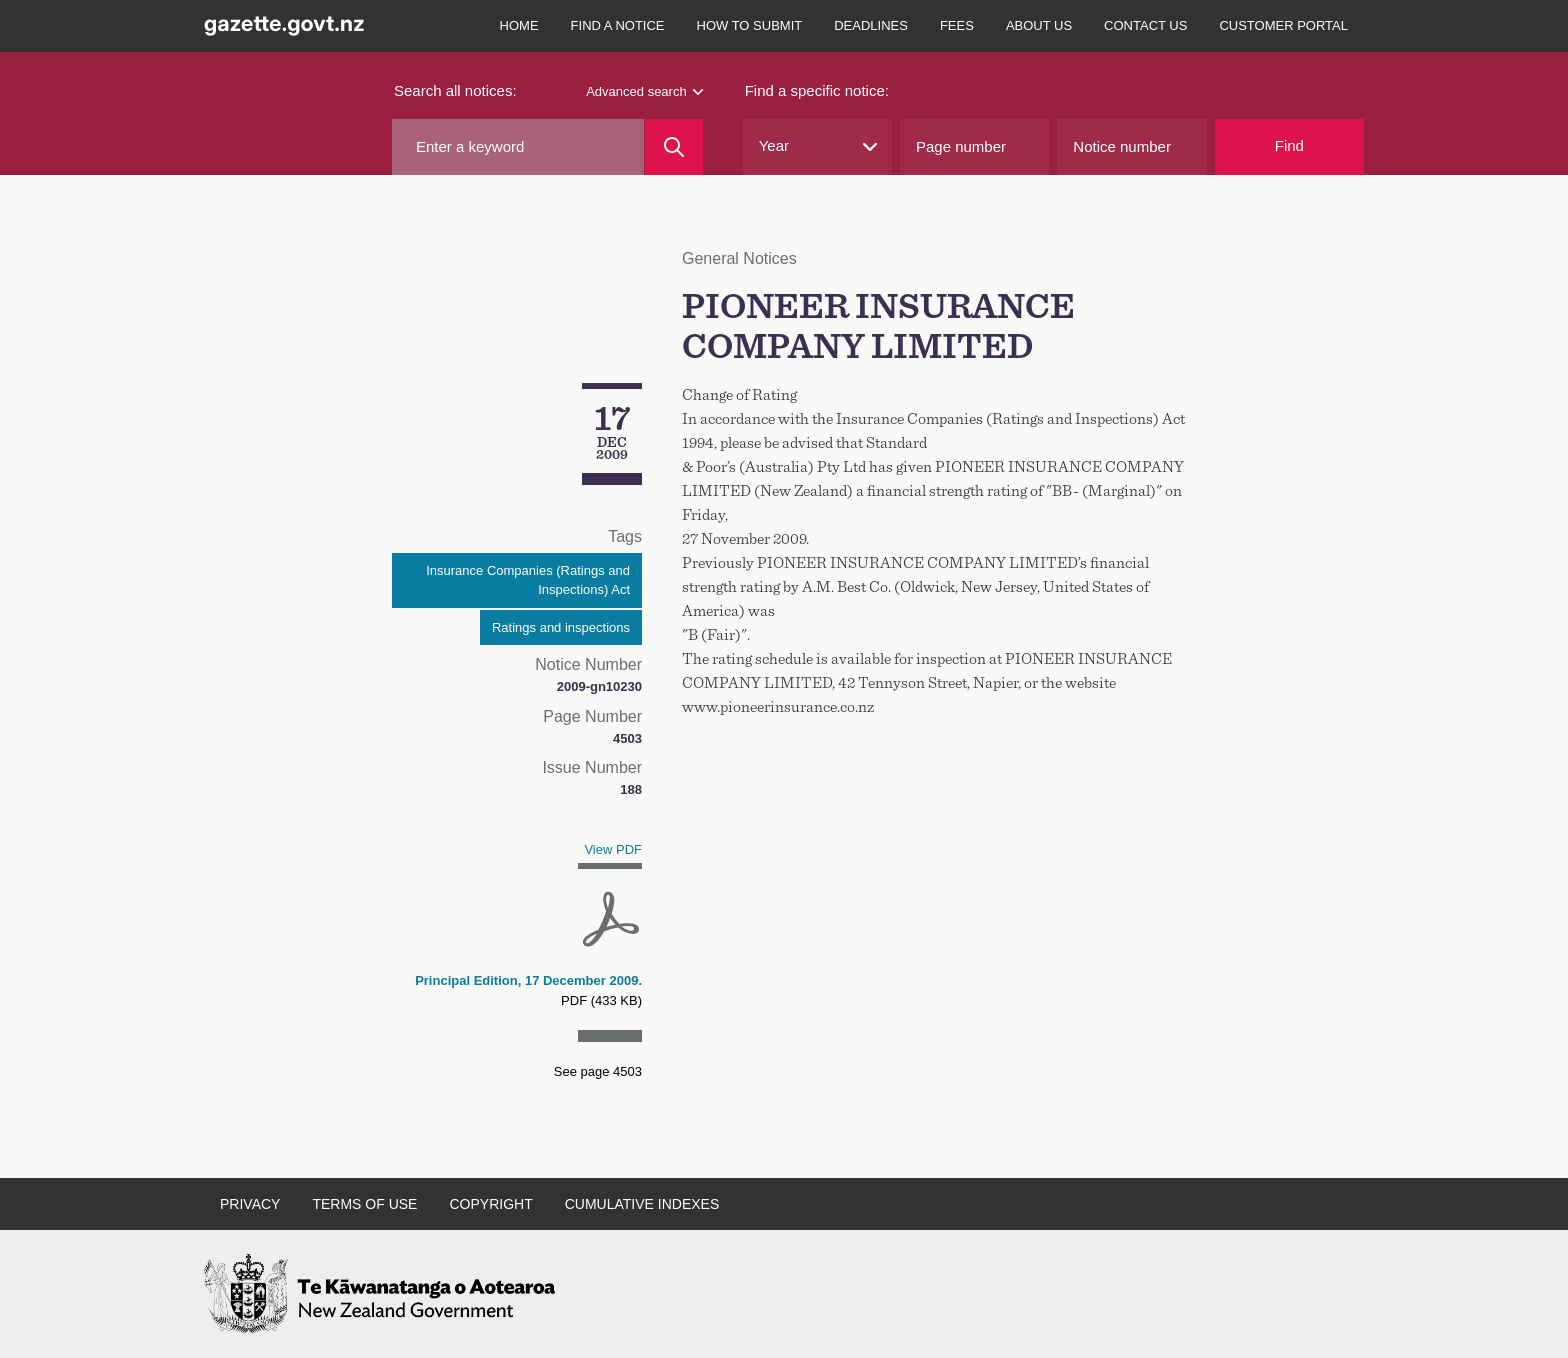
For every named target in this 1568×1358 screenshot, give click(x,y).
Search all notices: (455, 90)
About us (1039, 25)
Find (1289, 145)
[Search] (673, 147)
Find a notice (618, 25)
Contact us (1145, 25)
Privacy (250, 1204)
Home (519, 25)
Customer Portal (1283, 25)
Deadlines (871, 25)
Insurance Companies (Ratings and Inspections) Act (528, 580)
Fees (957, 25)
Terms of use (364, 1204)
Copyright (490, 1204)
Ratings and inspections (561, 627)
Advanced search (644, 91)
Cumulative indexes (642, 1204)
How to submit (750, 25)
